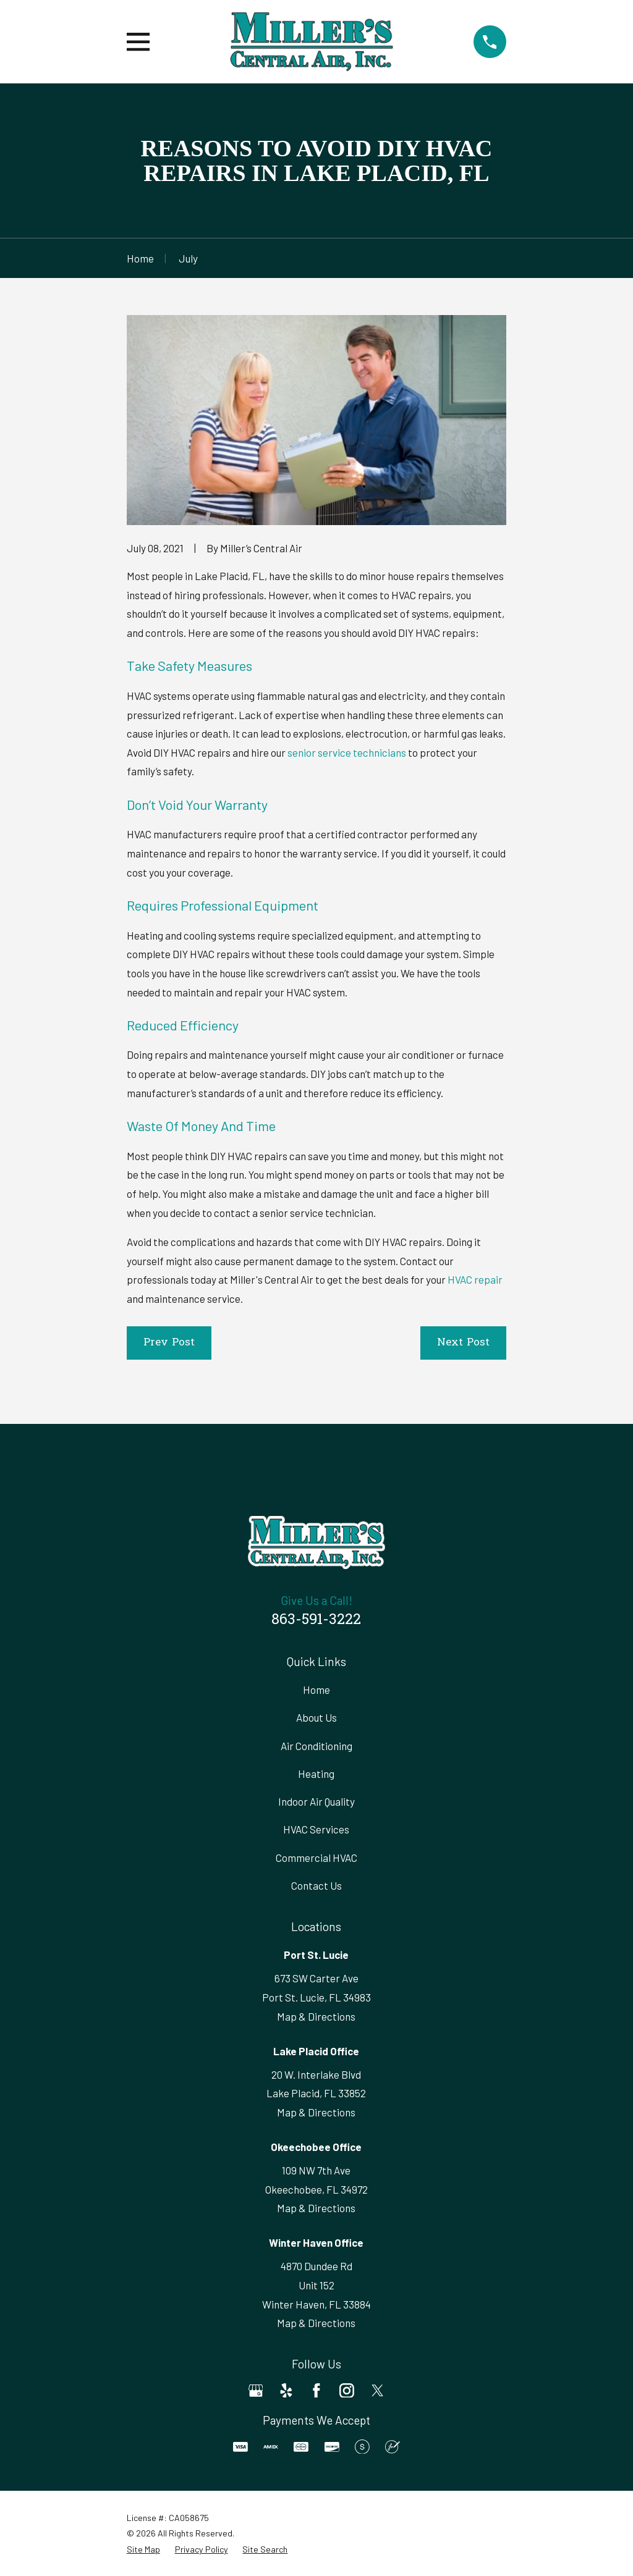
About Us (316, 1717)
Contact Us (316, 1885)
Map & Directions (316, 2016)
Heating (316, 1773)
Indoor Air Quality (316, 1801)
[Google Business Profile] (256, 2390)
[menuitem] (143, 2549)
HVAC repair (475, 1279)
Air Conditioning (316, 1746)
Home (316, 1689)
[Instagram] (346, 2390)
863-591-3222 (316, 1620)
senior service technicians (346, 752)
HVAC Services (316, 1829)
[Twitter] (377, 2390)
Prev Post (169, 1342)
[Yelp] (286, 2390)
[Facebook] (316, 2390)
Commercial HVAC (316, 1857)
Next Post (463, 1342)
